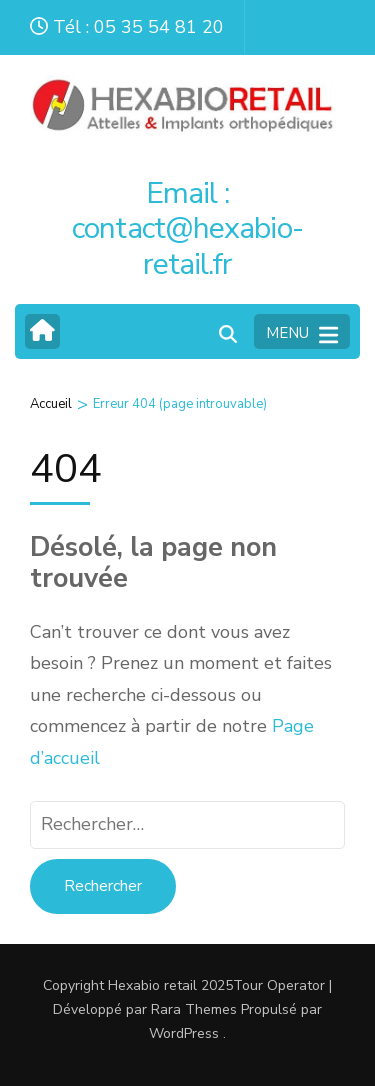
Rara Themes (194, 1009)
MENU (302, 334)
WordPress (184, 1033)
